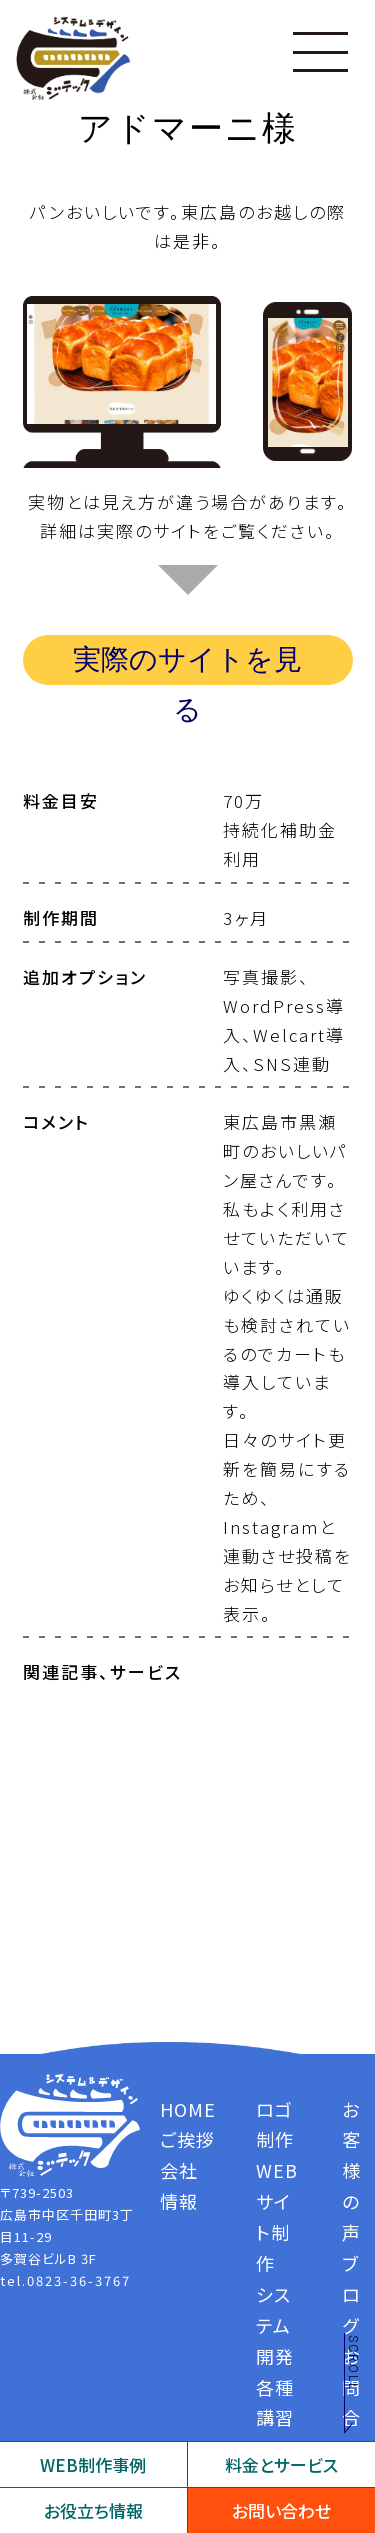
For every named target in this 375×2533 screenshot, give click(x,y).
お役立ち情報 (93, 2510)
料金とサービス (281, 2464)
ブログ (351, 2294)
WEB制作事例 (93, 2464)
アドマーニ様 (188, 128)
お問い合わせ (281, 2510)
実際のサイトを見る (187, 664)
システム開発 (275, 2325)
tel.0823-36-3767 (65, 2280)
